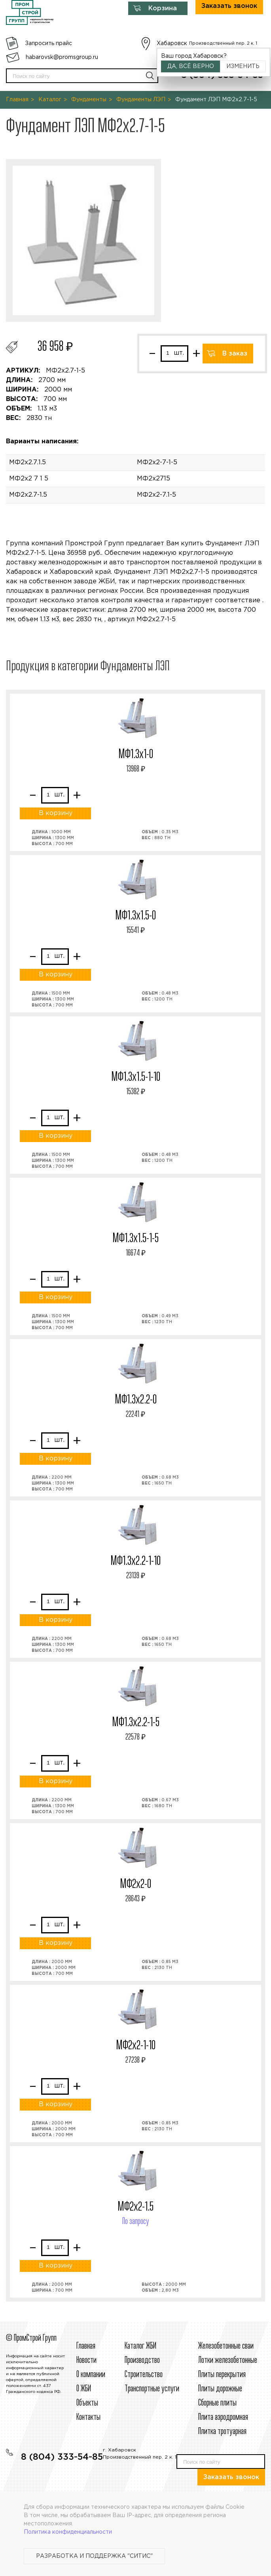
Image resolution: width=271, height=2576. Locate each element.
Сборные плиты (217, 2403)
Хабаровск (172, 43)
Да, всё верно (190, 66)
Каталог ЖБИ (140, 2346)
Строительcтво (144, 2374)
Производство (142, 2360)
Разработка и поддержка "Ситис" (94, 2556)
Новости (86, 2360)
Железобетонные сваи (226, 2346)
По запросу (135, 2221)
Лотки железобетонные (227, 2360)
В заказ (234, 354)
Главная (17, 99)
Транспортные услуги (152, 2389)
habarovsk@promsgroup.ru (62, 57)
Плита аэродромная (223, 2417)
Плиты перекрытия (222, 2374)
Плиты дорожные (220, 2389)
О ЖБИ (83, 2389)
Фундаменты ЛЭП (140, 99)
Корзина (162, 8)
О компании (90, 2374)
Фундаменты (88, 99)
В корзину (55, 813)
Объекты (87, 2403)
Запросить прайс (48, 43)
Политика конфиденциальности (68, 2532)
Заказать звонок (231, 2477)
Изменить (243, 66)
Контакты (88, 2417)
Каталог (49, 99)
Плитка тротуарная (222, 2431)
